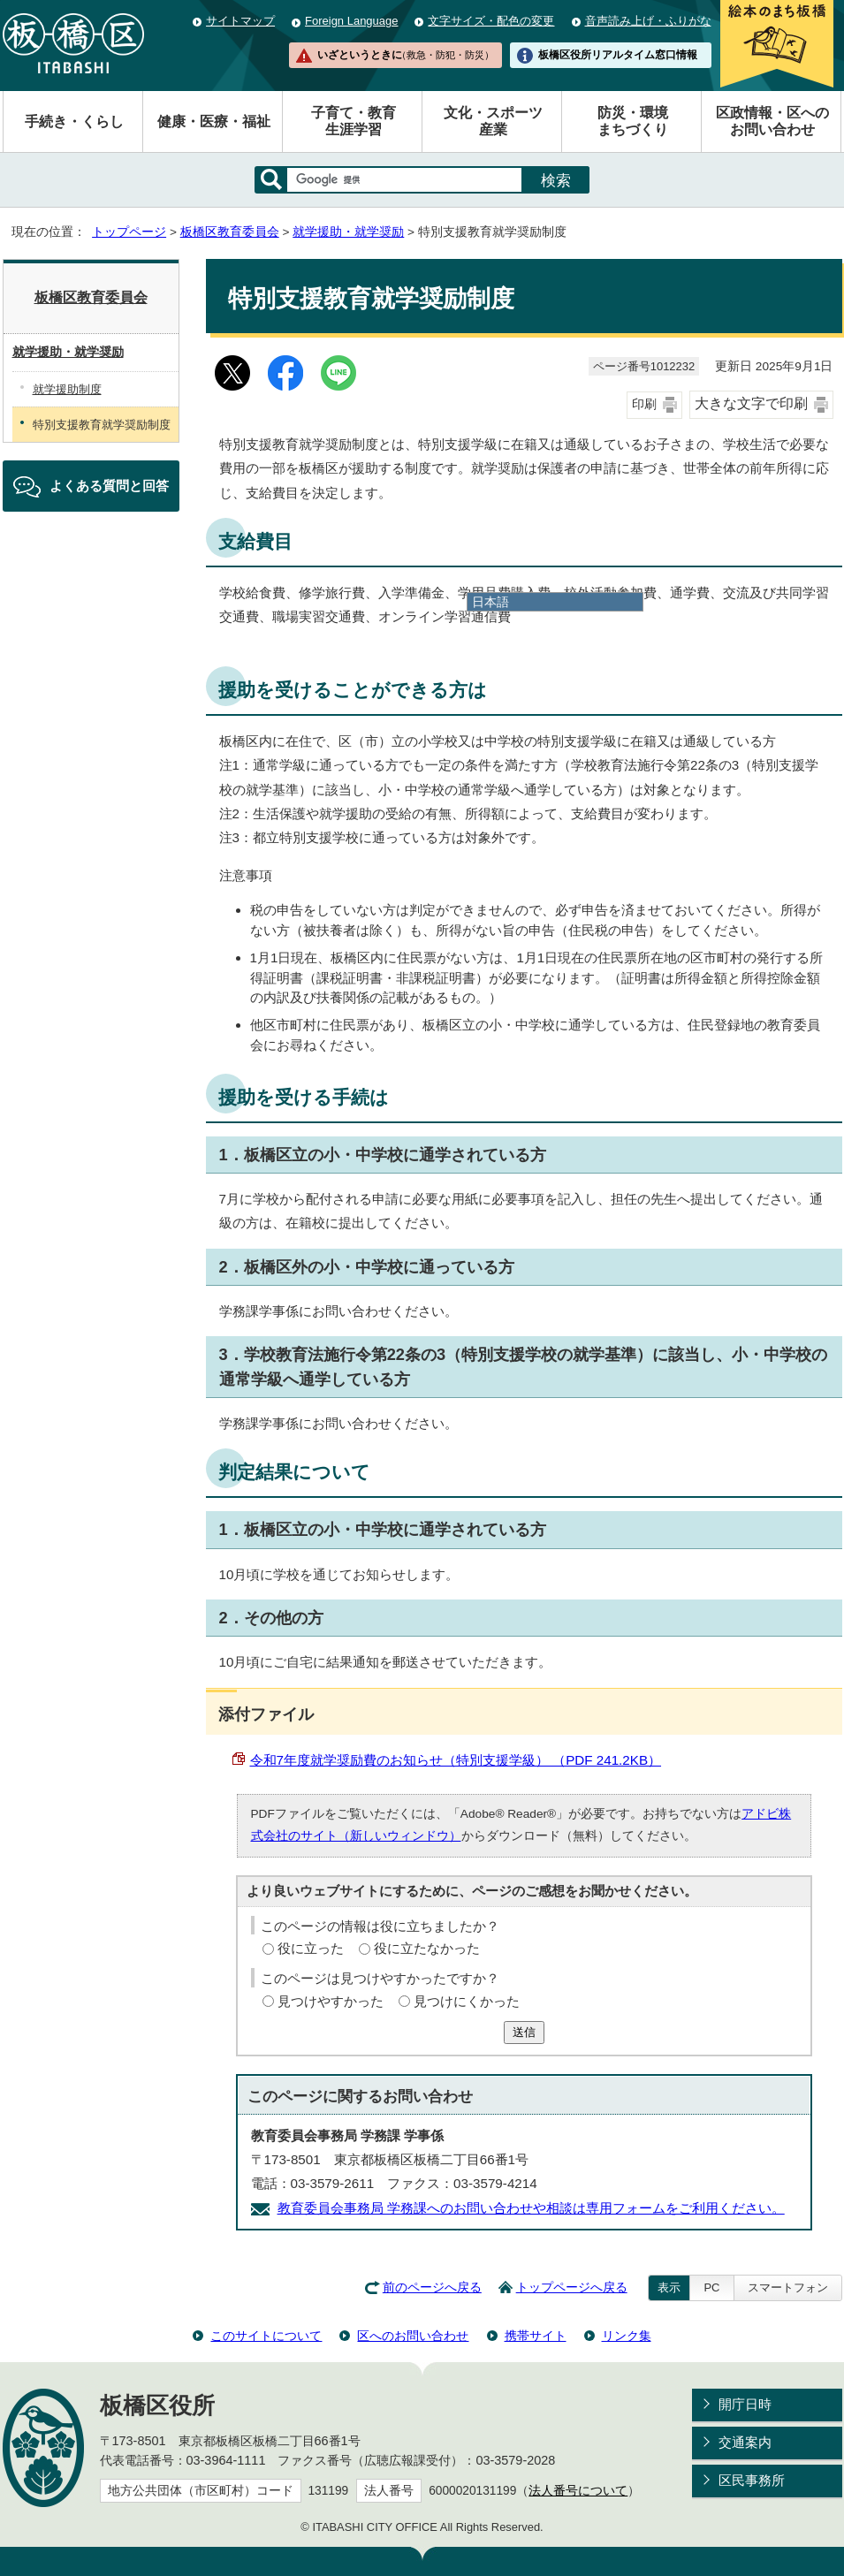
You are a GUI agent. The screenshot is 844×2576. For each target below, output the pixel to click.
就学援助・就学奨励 (348, 232)
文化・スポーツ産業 (493, 121)
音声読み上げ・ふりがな (648, 20)
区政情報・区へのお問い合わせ (772, 121)
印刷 (644, 404)
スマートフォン (788, 2287)
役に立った (311, 1948)
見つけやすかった (331, 2001)
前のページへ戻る (432, 2287)
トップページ (129, 232)
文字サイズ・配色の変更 (491, 20)
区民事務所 (752, 2480)
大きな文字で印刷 (751, 403)
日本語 (490, 602)
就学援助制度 (67, 389)
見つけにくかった (467, 2001)
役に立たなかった (427, 1948)
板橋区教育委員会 (229, 232)
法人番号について (577, 2490)
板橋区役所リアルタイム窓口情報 (617, 55)
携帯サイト (535, 2336)
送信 (524, 2032)
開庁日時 (745, 2404)
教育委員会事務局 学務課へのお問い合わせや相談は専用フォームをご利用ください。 (531, 2207)
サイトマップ (240, 20)
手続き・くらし (74, 121)
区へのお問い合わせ (412, 2336)
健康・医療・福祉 (213, 121)
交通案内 (745, 2442)
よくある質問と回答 (109, 485)
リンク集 (626, 2336)
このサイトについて (266, 2336)
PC (711, 2287)
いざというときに (405, 55)
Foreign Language (351, 20)
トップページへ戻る (571, 2287)
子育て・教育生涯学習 (353, 121)
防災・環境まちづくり (632, 121)
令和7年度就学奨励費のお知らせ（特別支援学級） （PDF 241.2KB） (456, 1759)
